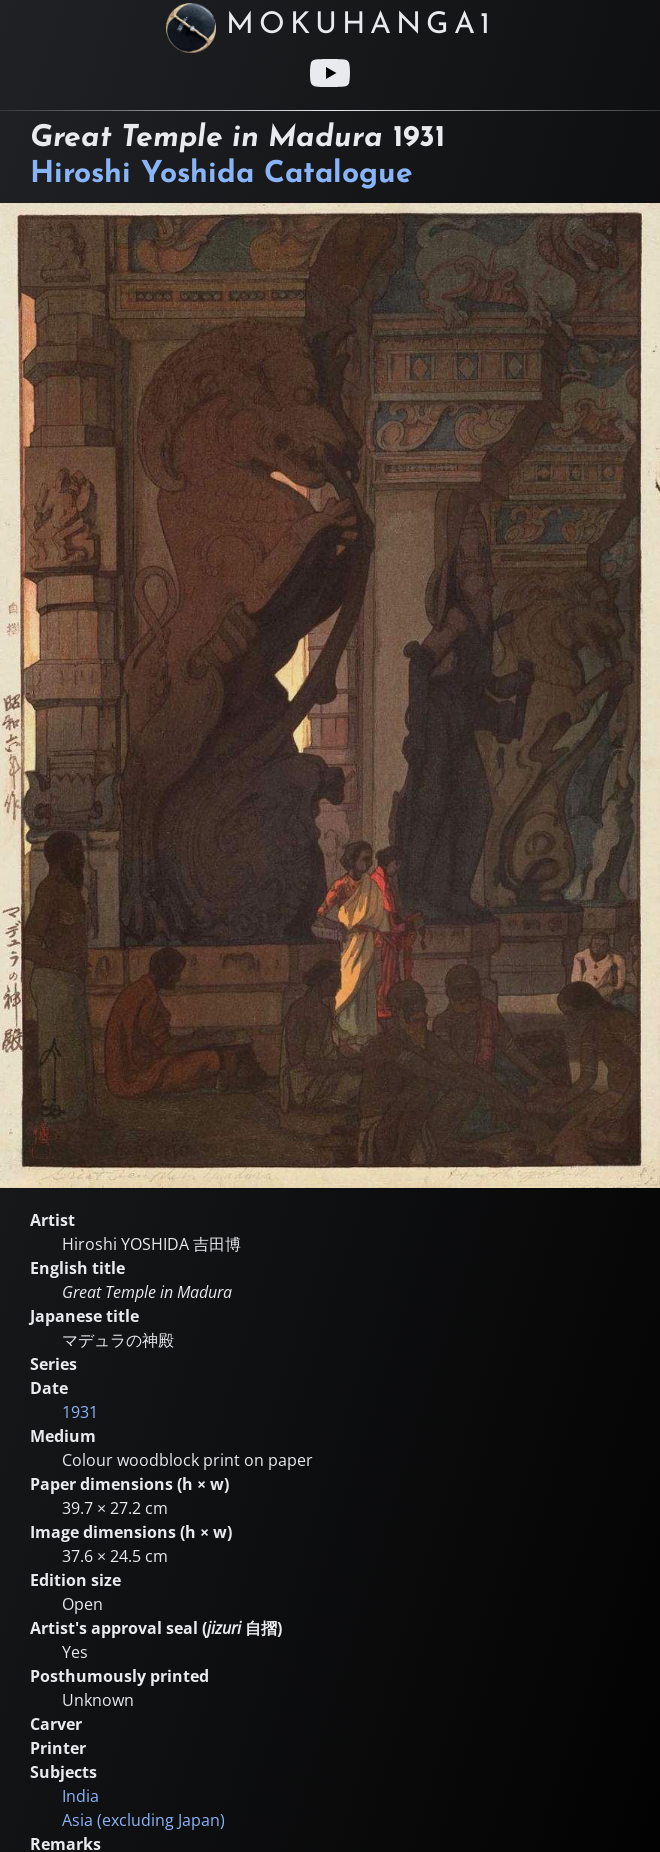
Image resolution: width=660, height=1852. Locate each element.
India (80, 1796)
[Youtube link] (330, 73)
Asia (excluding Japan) (143, 1820)
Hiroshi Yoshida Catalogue (221, 174)
